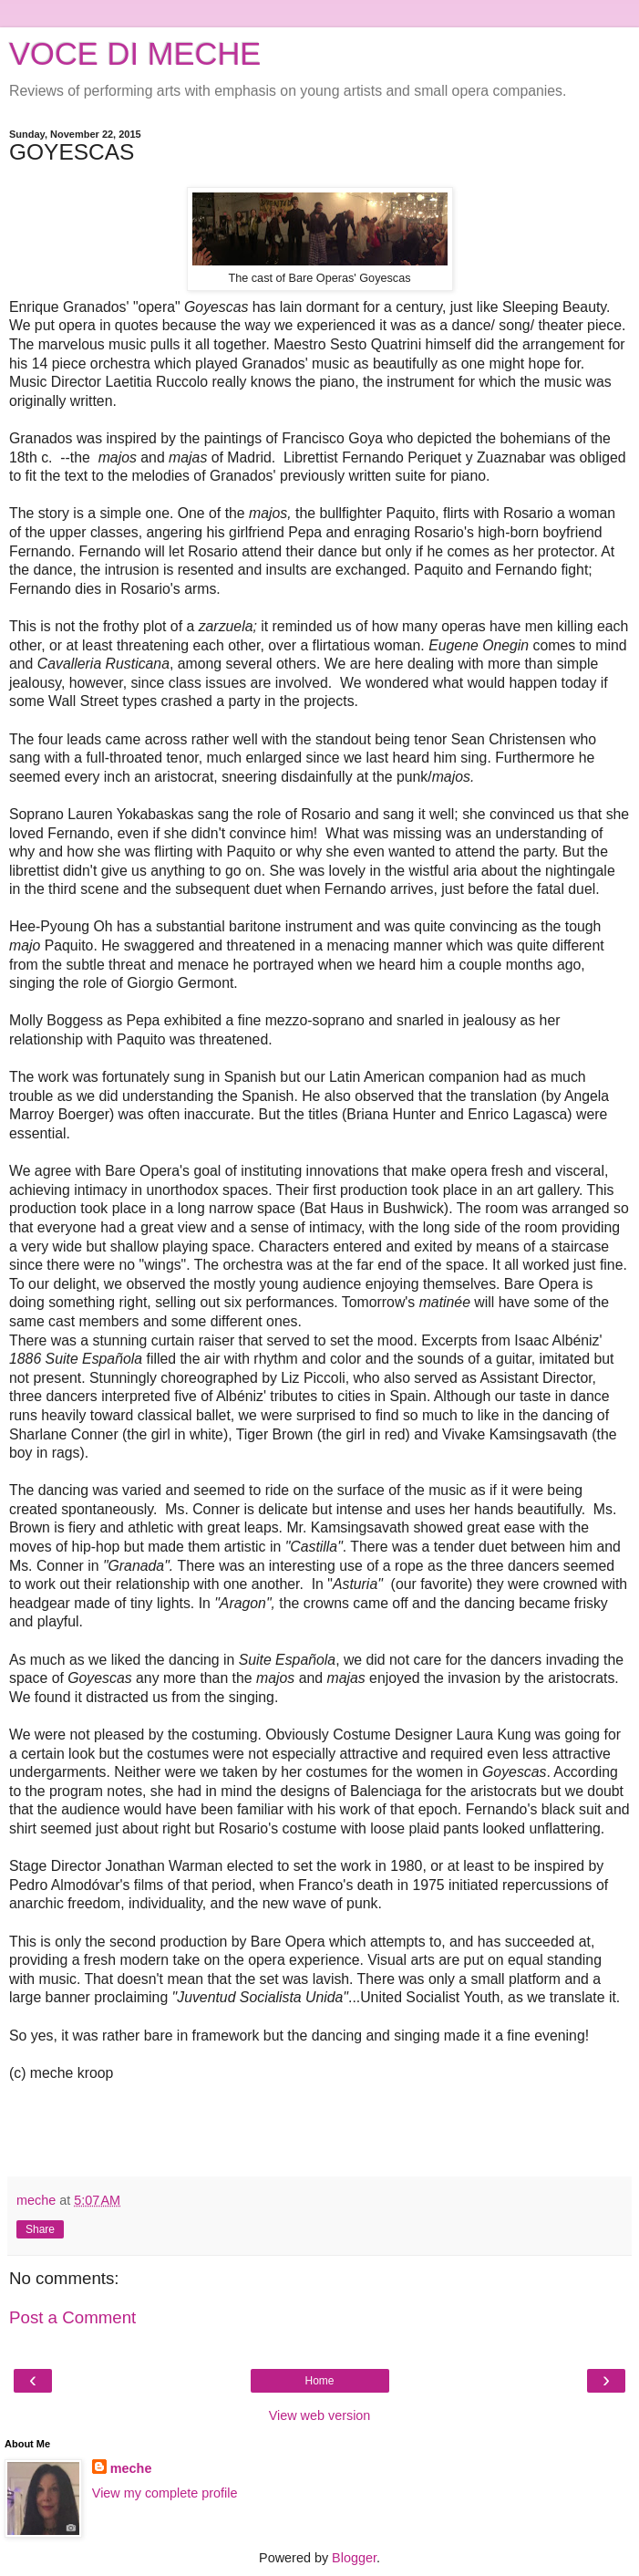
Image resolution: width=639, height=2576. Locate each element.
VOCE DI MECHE (135, 53)
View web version (320, 2415)
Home (319, 2380)
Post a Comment (72, 2317)
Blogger (354, 2557)
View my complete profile (165, 2493)
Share (40, 2229)
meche (131, 2468)
